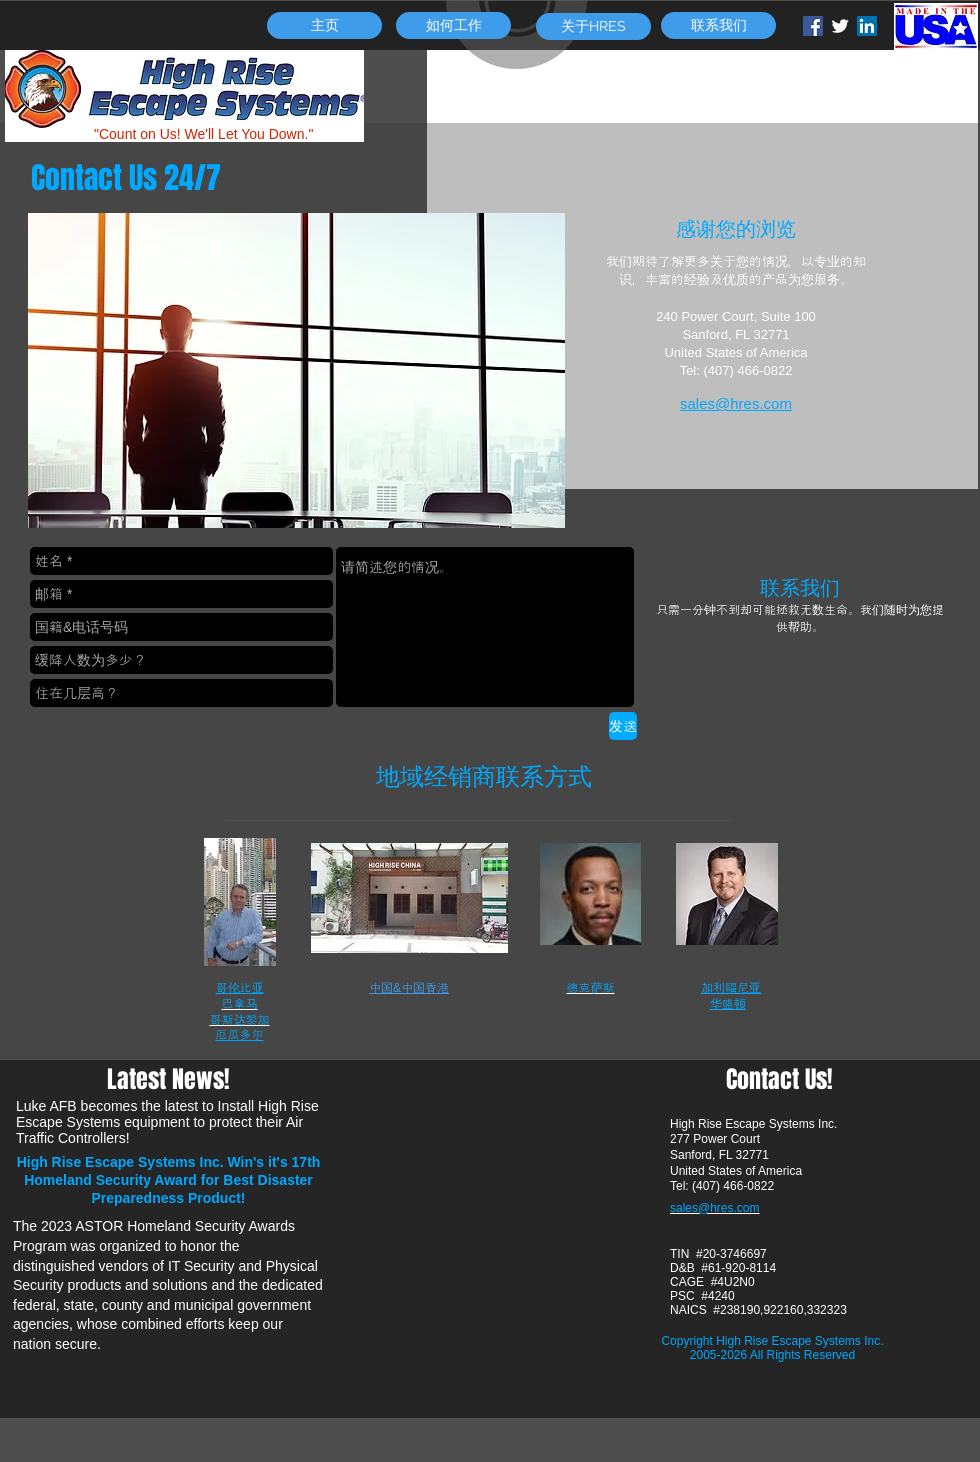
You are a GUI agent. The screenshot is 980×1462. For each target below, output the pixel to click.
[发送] (623, 726)
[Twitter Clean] (840, 26)
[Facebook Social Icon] (813, 26)
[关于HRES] (593, 26)
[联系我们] (718, 25)
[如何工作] (453, 25)
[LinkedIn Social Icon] (867, 26)
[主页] (324, 25)
